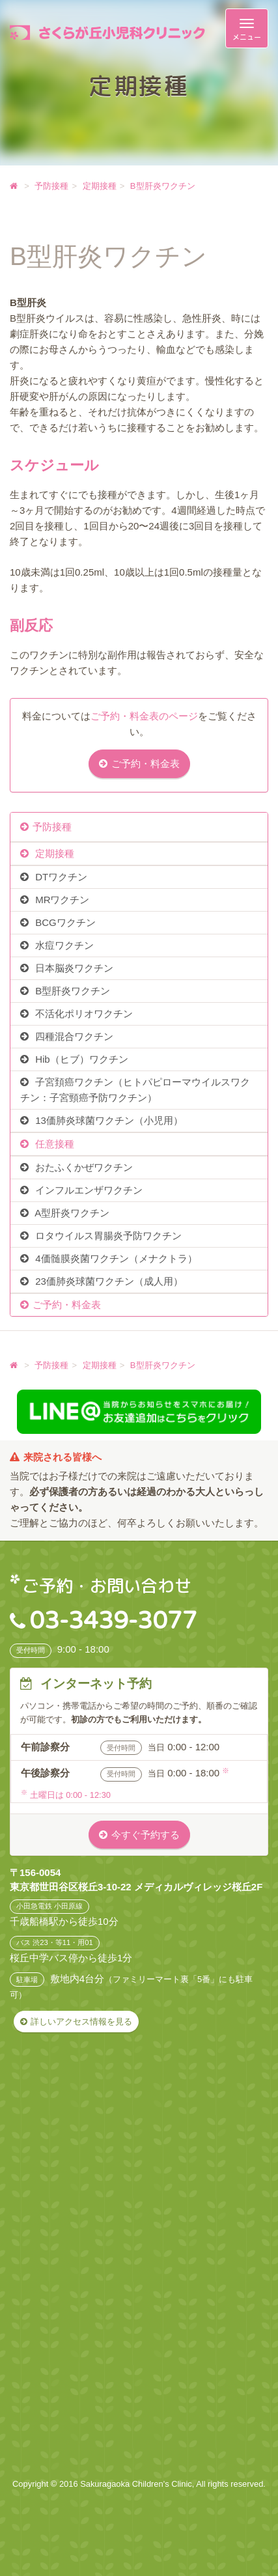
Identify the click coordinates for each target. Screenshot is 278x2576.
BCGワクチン (64, 922)
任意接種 (53, 1143)
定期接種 (53, 853)
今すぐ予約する (145, 1834)
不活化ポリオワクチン (83, 1013)
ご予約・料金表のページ (144, 715)
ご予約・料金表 (145, 763)
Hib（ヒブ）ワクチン (80, 1059)
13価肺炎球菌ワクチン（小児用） (108, 1120)
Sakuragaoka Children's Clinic (136, 2484)
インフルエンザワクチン (88, 1190)
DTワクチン (60, 876)
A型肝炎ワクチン (71, 1212)
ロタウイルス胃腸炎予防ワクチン (107, 1235)
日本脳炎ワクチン (73, 967)
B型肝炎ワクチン (71, 990)
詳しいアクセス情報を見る (81, 2021)
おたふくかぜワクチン (83, 1167)
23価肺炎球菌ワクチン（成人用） (108, 1281)
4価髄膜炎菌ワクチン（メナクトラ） (115, 1258)
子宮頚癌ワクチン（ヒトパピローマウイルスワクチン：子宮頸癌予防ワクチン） (135, 1089)
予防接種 (52, 826)
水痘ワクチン (63, 945)
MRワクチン (61, 899)
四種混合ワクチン (73, 1036)
